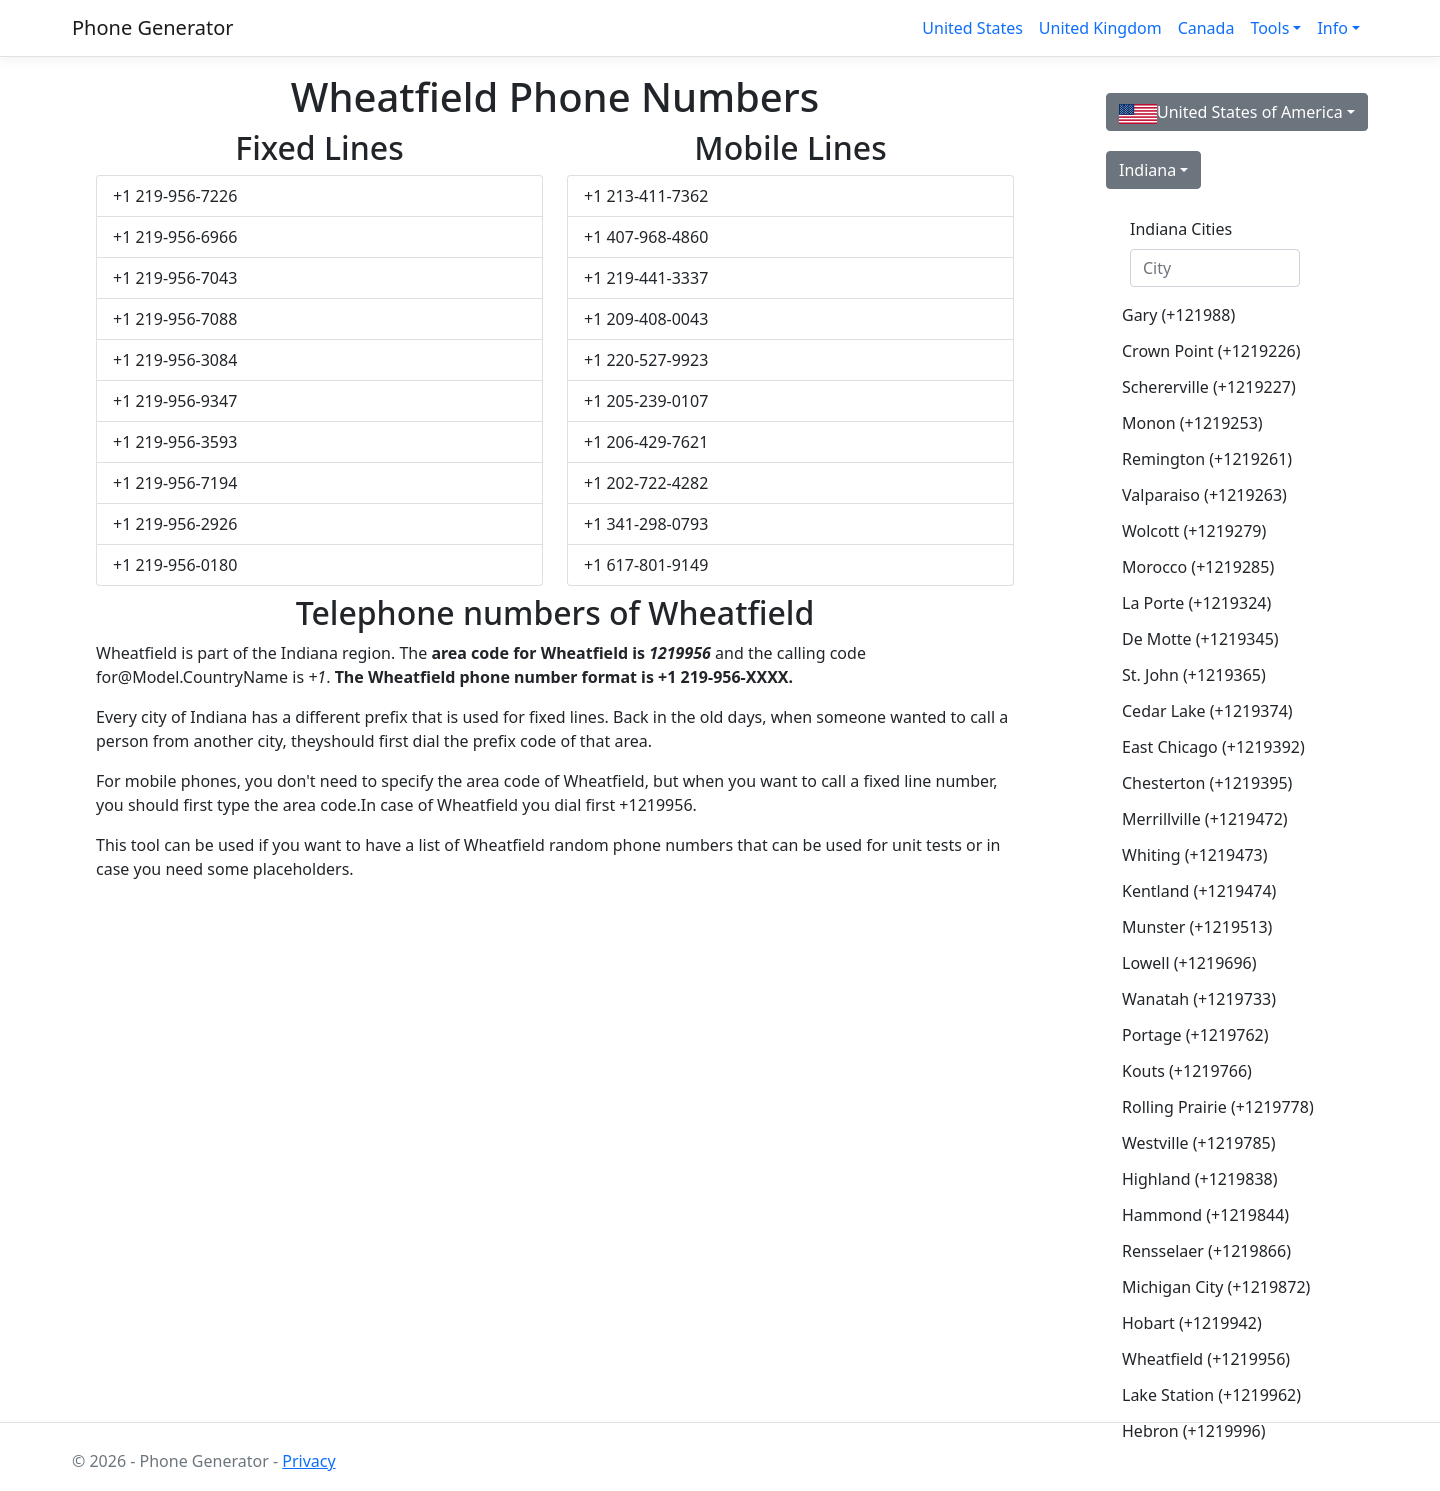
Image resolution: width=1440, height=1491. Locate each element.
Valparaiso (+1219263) (1204, 495)
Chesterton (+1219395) (1207, 783)
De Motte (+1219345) (1200, 639)
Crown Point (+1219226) (1211, 351)
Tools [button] (1269, 28)
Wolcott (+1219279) (1194, 531)
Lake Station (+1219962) (1211, 1395)
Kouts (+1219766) (1187, 1071)
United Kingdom (1100, 28)
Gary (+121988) (1178, 315)
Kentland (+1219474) (1199, 891)
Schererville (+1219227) (1209, 387)
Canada (1206, 28)
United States (972, 28)
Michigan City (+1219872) (1216, 1287)
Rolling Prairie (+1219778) (1218, 1107)
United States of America (1231, 112)
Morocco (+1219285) (1198, 567)
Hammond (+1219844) (1205, 1215)
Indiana (1147, 170)
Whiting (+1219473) (1195, 855)
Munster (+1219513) (1197, 927)
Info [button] (1332, 28)
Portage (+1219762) (1195, 1035)
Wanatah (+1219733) (1199, 999)
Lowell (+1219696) (1189, 963)
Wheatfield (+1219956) (1206, 1359)
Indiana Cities (1181, 229)
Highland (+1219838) (1200, 1179)
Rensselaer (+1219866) (1206, 1251)
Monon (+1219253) (1192, 423)
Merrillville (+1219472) (1205, 819)
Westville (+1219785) (1199, 1143)
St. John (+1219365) (1194, 675)
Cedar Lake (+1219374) (1207, 711)
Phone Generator (153, 27)
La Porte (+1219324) (1196, 603)
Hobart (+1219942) (1192, 1323)
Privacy (308, 1461)
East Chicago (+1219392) (1213, 747)
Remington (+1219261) (1207, 459)
